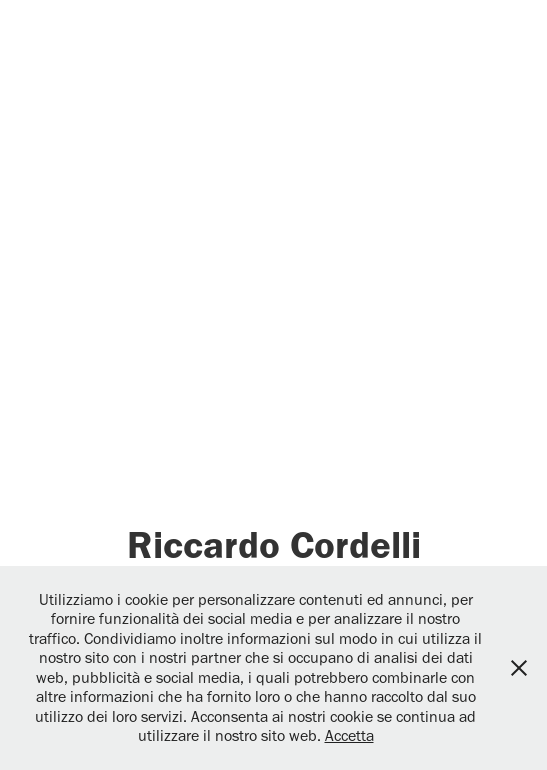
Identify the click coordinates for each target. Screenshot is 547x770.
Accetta (349, 735)
